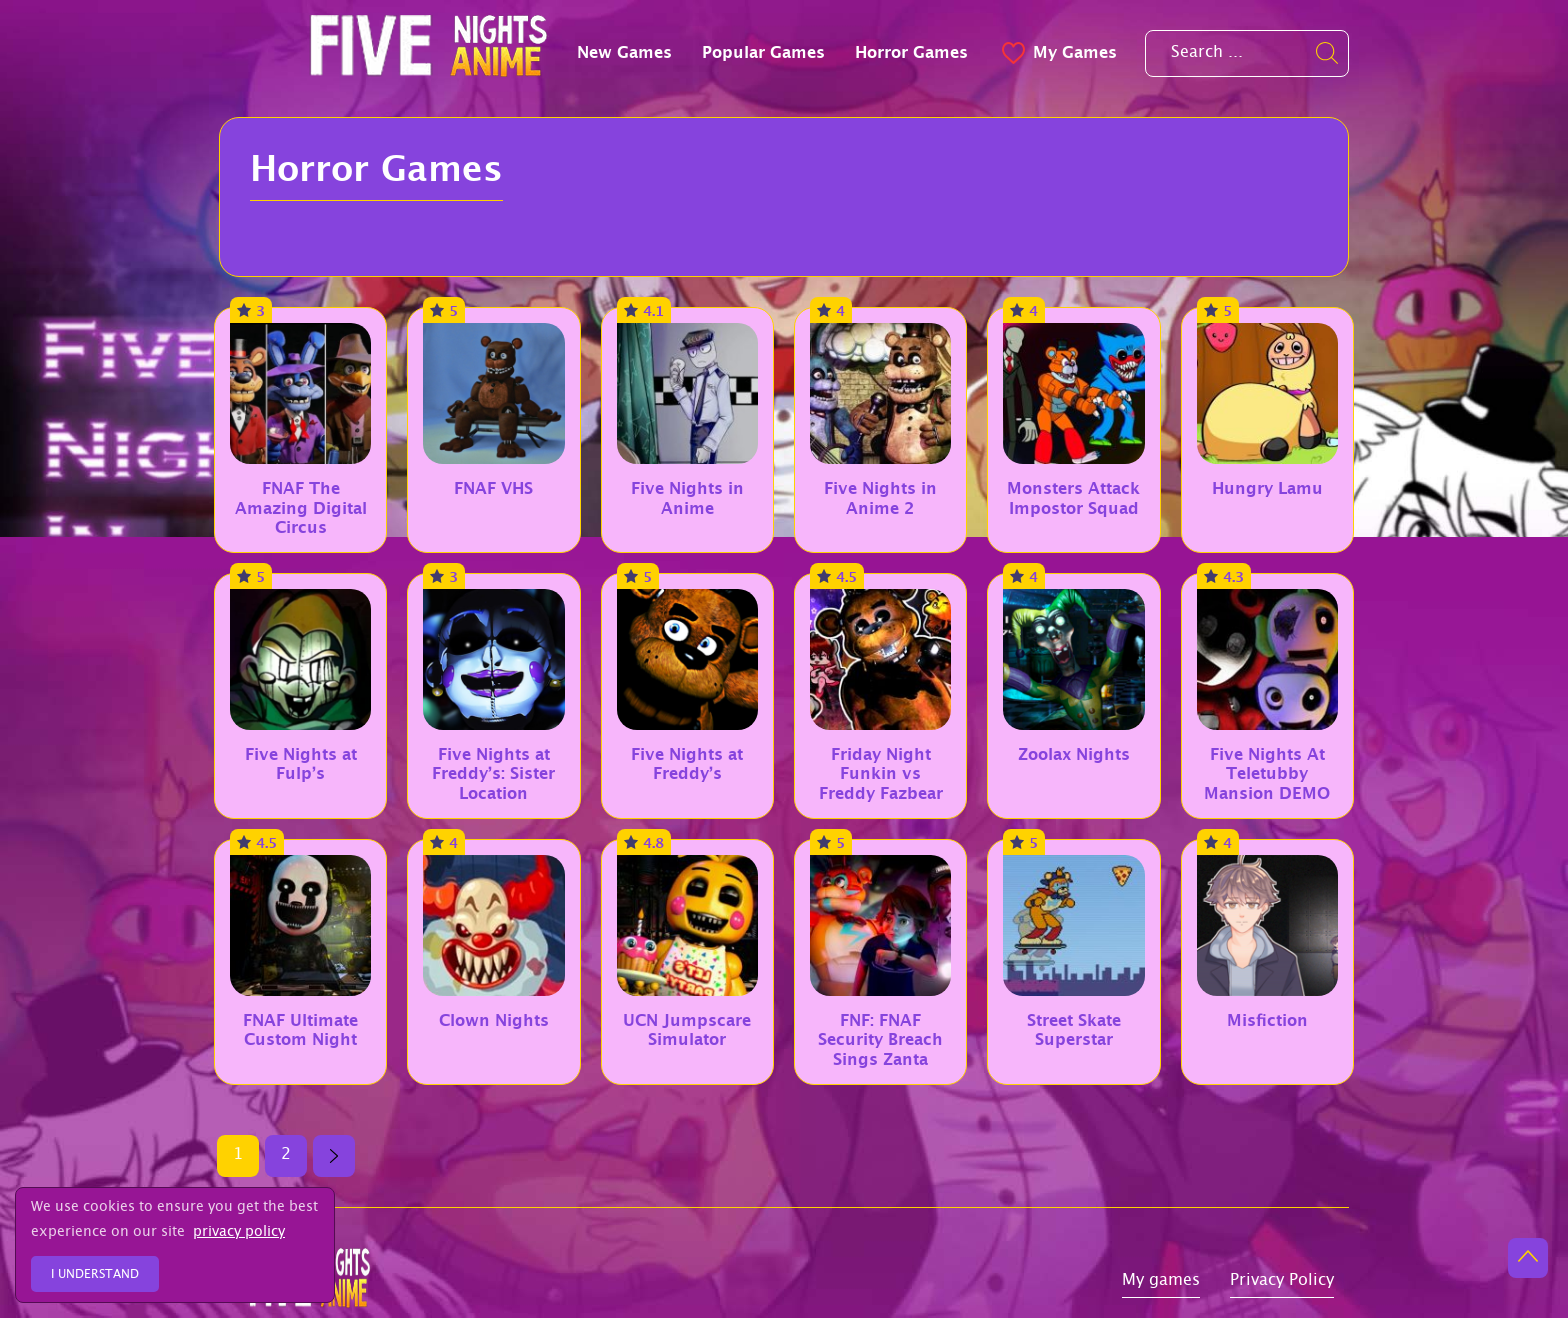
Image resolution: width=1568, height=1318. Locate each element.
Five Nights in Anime (687, 498)
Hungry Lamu (1267, 488)
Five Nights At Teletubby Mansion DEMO (1267, 774)
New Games (624, 52)
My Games (1057, 52)
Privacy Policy (1282, 1282)
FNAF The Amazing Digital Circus (301, 508)
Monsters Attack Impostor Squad (1073, 498)
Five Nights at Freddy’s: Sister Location (493, 774)
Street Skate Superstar (1074, 1030)
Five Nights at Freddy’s (687, 764)
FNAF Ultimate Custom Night (300, 1030)
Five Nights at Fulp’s (301, 764)
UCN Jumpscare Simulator (687, 1030)
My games (1161, 1282)
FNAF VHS (493, 488)
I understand (95, 1275)
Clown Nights (494, 1020)
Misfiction (1267, 1020)
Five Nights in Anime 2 (880, 498)
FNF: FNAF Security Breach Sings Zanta (880, 1040)
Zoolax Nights (1074, 754)
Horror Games (911, 52)
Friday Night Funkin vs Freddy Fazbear (881, 774)
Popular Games (763, 52)
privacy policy (239, 1233)
